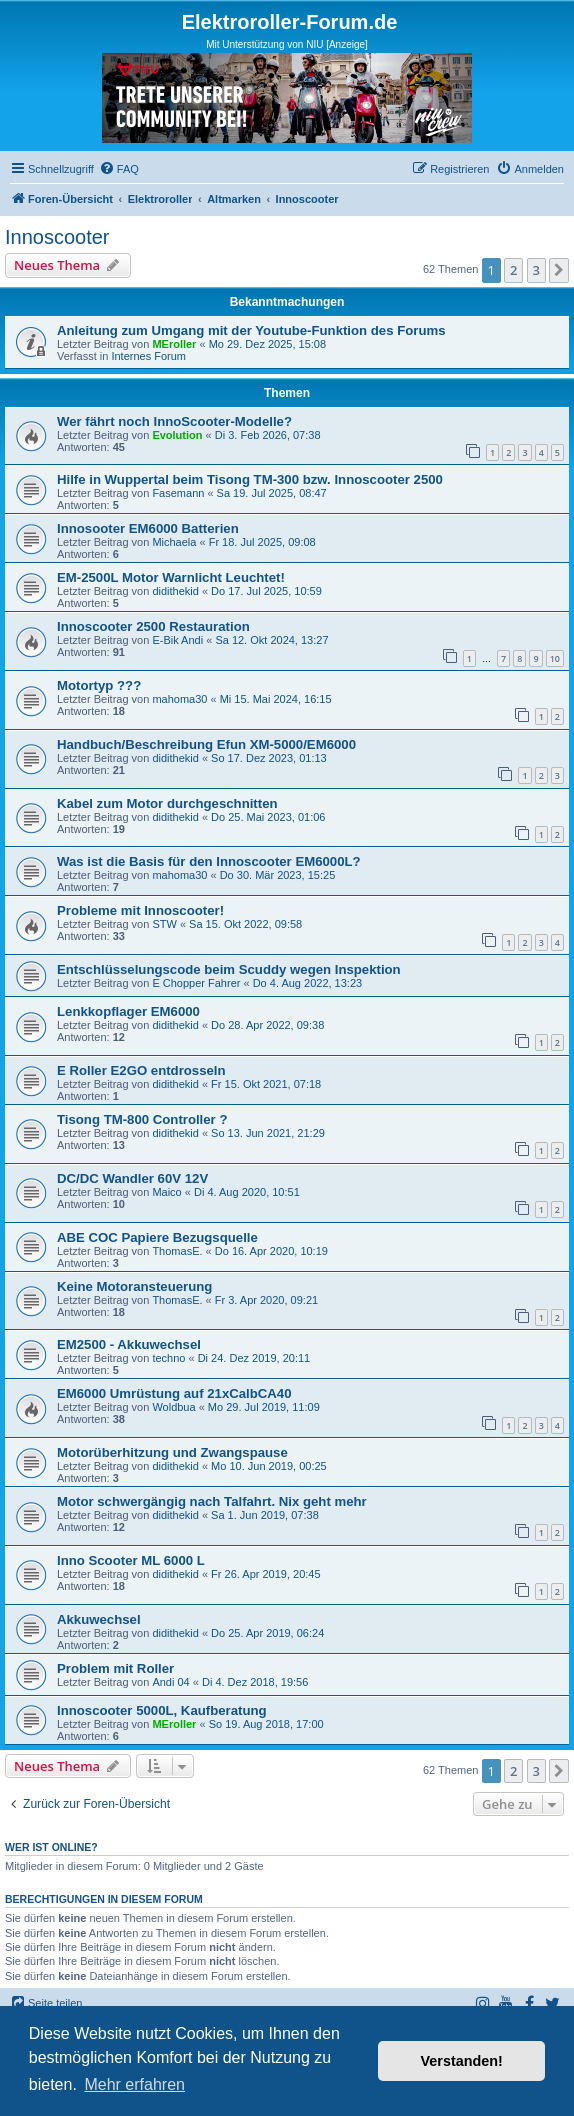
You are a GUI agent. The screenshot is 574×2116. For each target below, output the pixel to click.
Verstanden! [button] (462, 2061)
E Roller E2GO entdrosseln (141, 1070)
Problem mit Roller (115, 1668)
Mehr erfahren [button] (134, 2084)
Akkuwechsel (99, 1619)
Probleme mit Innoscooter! (140, 910)
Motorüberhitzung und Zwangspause (172, 1452)
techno (168, 1358)
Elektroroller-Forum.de (290, 22)
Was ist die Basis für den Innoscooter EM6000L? (209, 861)
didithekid (175, 591)
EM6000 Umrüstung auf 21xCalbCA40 (174, 1393)
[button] (559, 270)
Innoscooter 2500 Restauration (153, 626)
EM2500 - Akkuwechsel (129, 1344)
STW (164, 924)
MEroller (174, 344)
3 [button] (536, 270)
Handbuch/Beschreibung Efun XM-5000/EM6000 (206, 744)
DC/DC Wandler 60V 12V (132, 1178)
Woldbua (173, 1407)
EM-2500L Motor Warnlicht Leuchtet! (171, 577)
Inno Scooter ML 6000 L (131, 1560)
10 (555, 658)
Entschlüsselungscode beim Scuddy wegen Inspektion (229, 969)
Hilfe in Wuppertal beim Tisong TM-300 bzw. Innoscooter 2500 (250, 479)
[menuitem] (119, 169)
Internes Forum (148, 356)
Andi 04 (170, 1682)
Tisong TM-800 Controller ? (142, 1119)
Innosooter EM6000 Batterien (148, 528)
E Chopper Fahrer (196, 983)
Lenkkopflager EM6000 (128, 1011)
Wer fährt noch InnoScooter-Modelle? (174, 421)
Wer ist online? (51, 1847)
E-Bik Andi (177, 640)
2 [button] (513, 270)
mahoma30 (179, 699)
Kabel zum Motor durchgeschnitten (167, 803)
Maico (166, 1192)
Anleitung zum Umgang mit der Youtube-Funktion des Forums (251, 330)
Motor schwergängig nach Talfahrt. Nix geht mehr (212, 1501)
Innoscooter (57, 237)
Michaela (174, 542)
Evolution (177, 435)
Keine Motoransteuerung (134, 1286)
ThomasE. (177, 1251)
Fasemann (178, 493)
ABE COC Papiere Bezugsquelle (157, 1237)
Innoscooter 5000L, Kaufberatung (162, 1710)
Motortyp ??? (99, 685)
